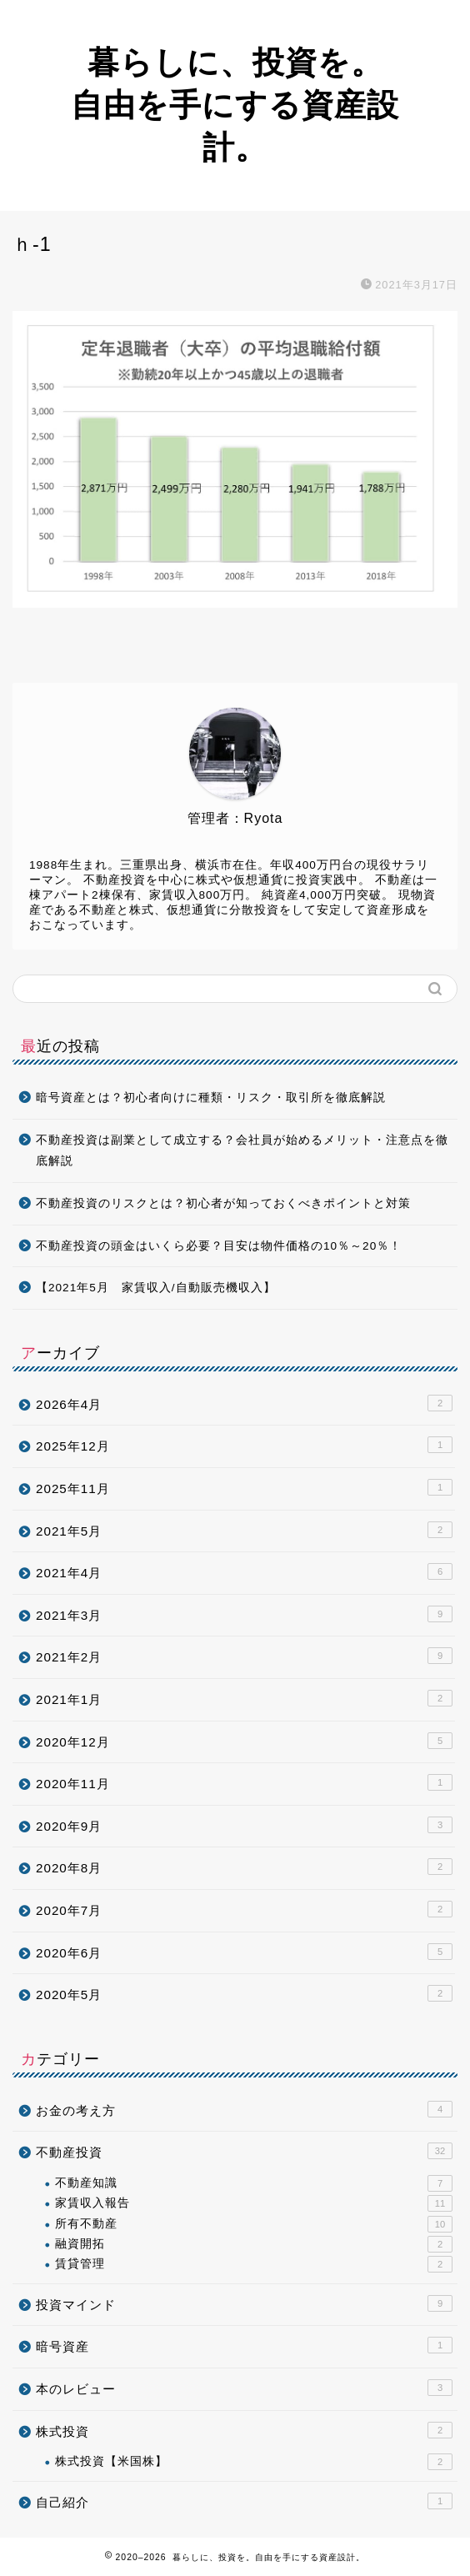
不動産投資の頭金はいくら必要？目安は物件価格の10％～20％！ (219, 1246)
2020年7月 (244, 1909)
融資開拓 (253, 2244)
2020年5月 (244, 1993)
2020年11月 (244, 1782)
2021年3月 (244, 1614)
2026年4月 (244, 1403)
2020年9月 (244, 1825)
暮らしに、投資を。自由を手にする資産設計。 (235, 104)
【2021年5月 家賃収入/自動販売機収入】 (156, 1287)
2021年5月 (244, 1529)
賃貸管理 (253, 2264)
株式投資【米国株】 (253, 2461)
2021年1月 (244, 1698)
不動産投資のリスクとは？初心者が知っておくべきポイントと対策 (223, 1203)
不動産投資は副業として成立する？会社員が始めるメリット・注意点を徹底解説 (242, 1151)
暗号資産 (244, 2345)
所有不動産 (253, 2224)
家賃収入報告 (253, 2203)
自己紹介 (244, 2501)
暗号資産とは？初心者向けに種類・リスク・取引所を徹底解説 (211, 1097)
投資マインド (244, 2303)
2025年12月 (244, 1444)
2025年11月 (244, 1487)
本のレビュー (244, 2387)
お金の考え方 (244, 2109)
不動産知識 (253, 2183)
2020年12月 (244, 1740)
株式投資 (244, 2430)
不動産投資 (244, 2150)
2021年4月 (244, 1571)
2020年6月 (244, 1951)
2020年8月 (244, 1866)
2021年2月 (244, 1655)
